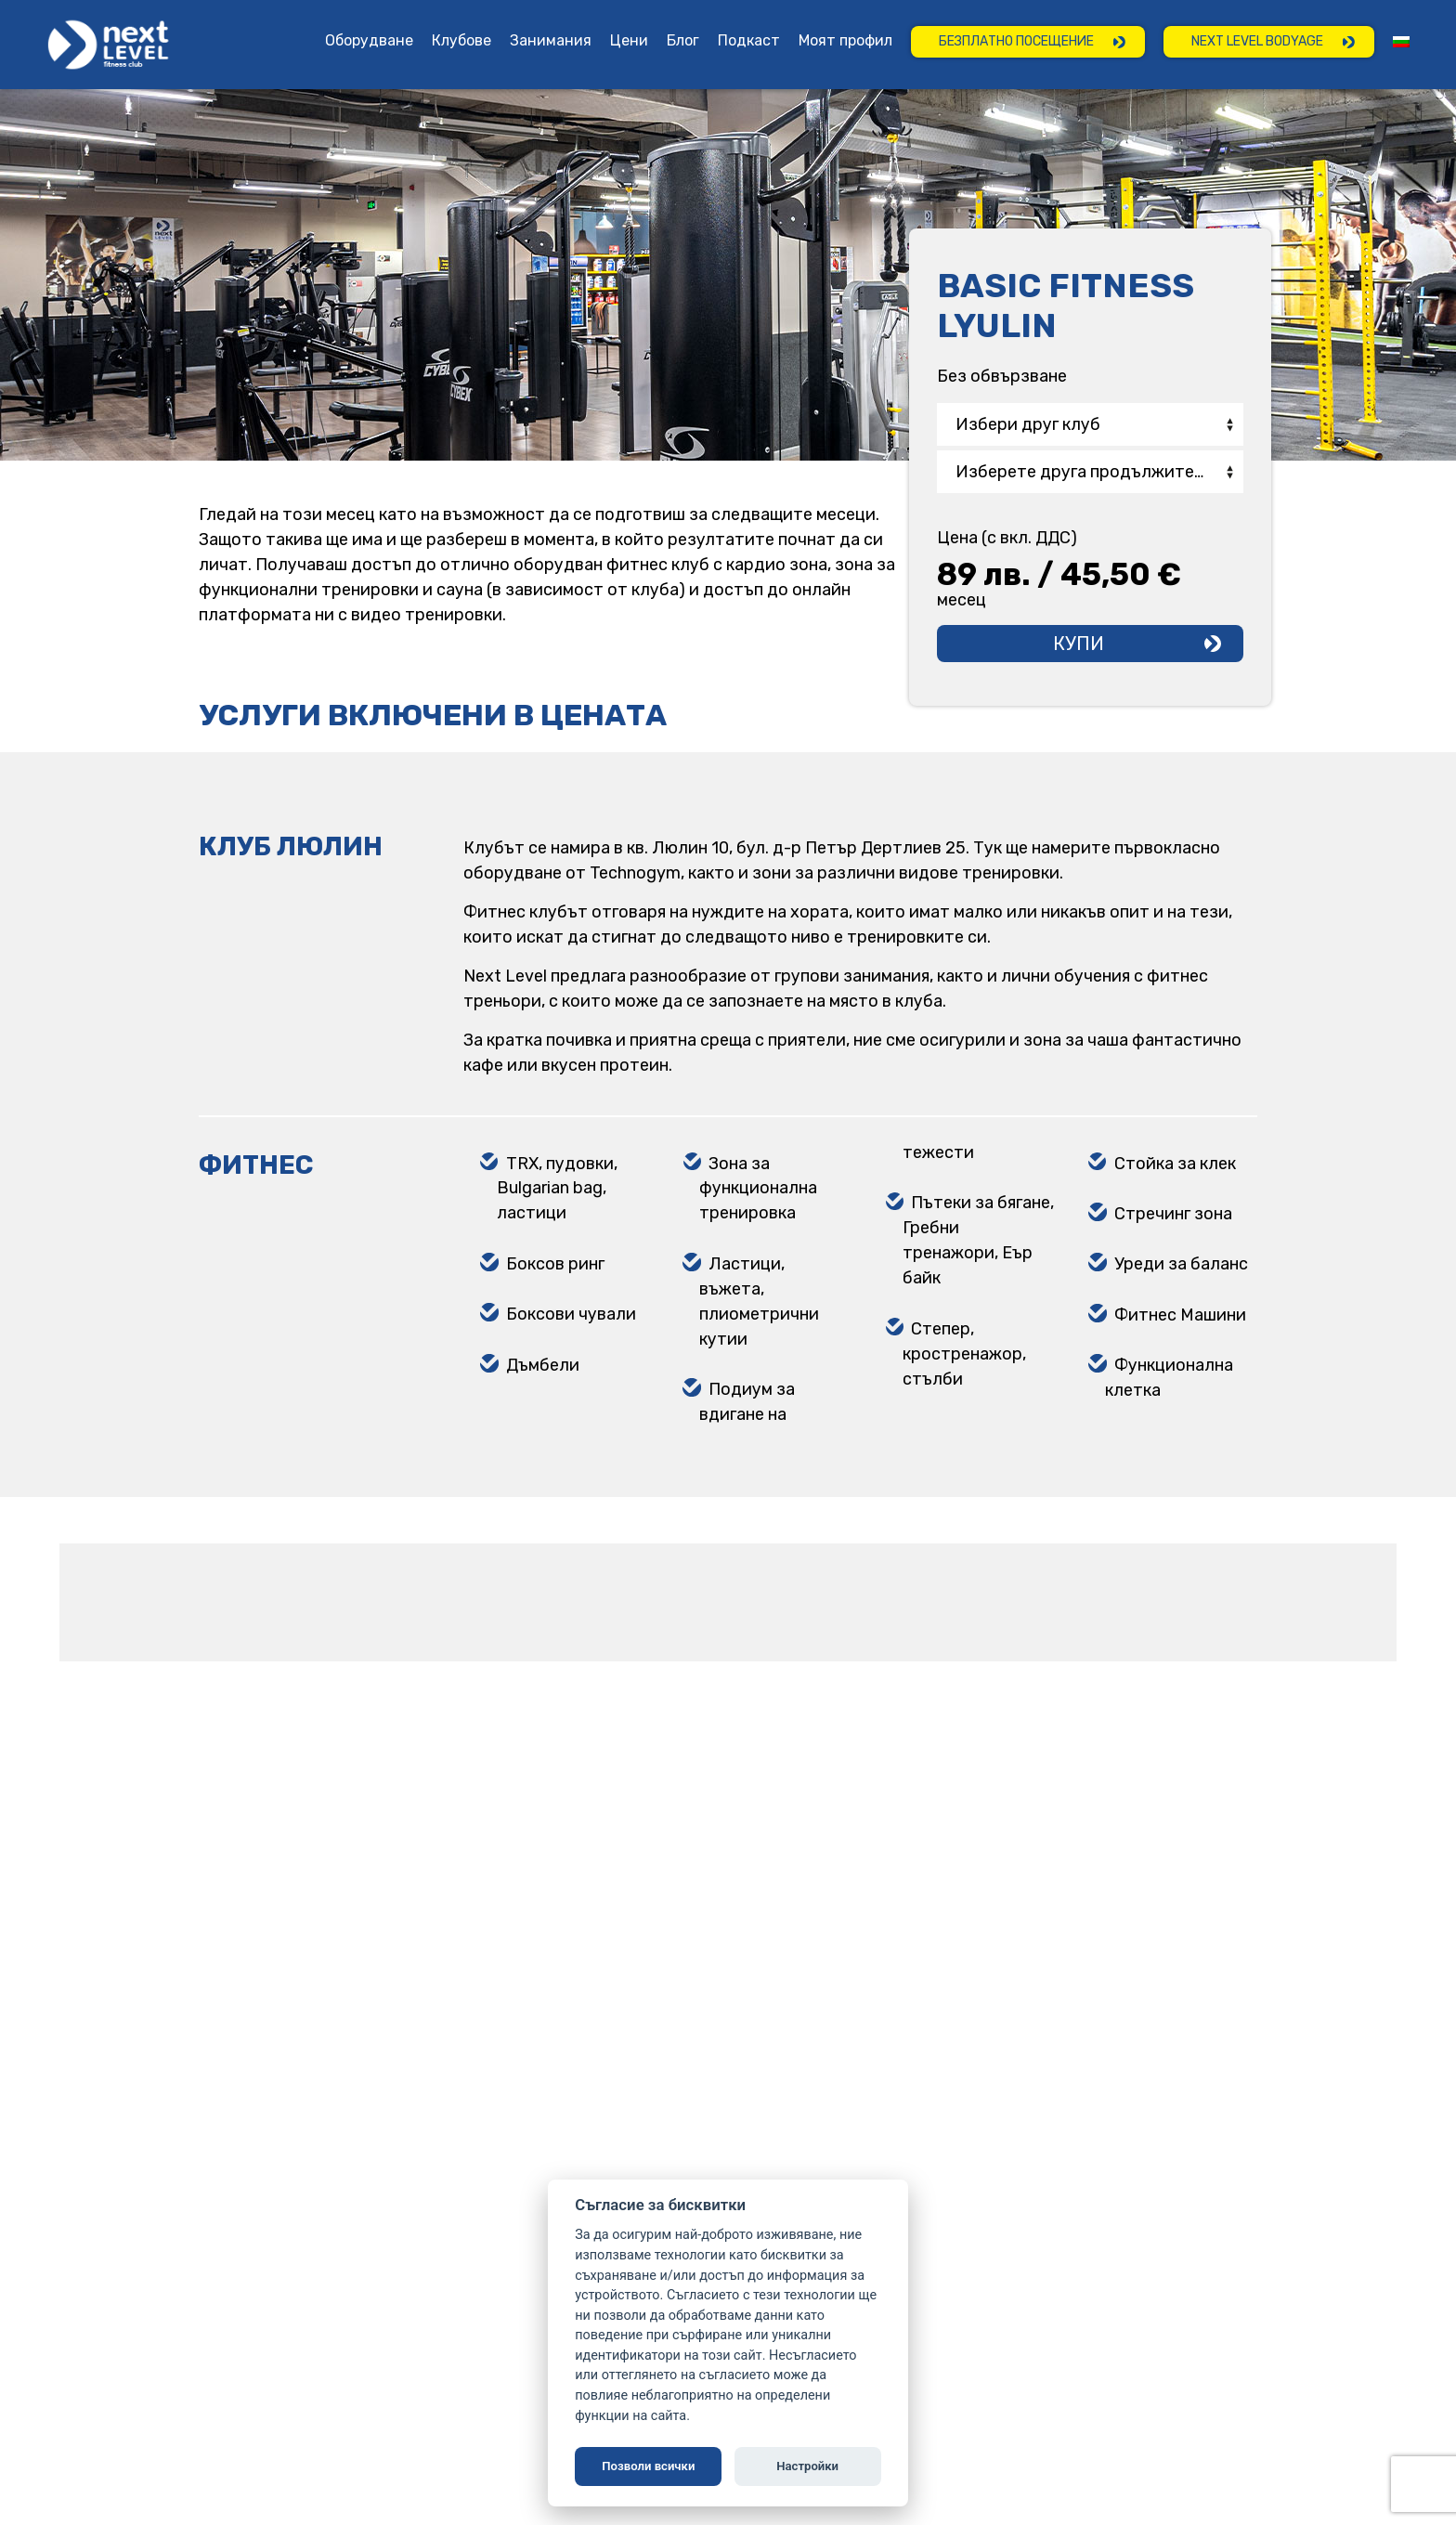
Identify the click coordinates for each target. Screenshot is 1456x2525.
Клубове (461, 40)
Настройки (807, 2466)
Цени (629, 40)
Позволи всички (648, 2466)
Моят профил (845, 40)
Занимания (551, 40)
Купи (1078, 643)
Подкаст (749, 40)
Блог (683, 40)
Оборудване (369, 40)
